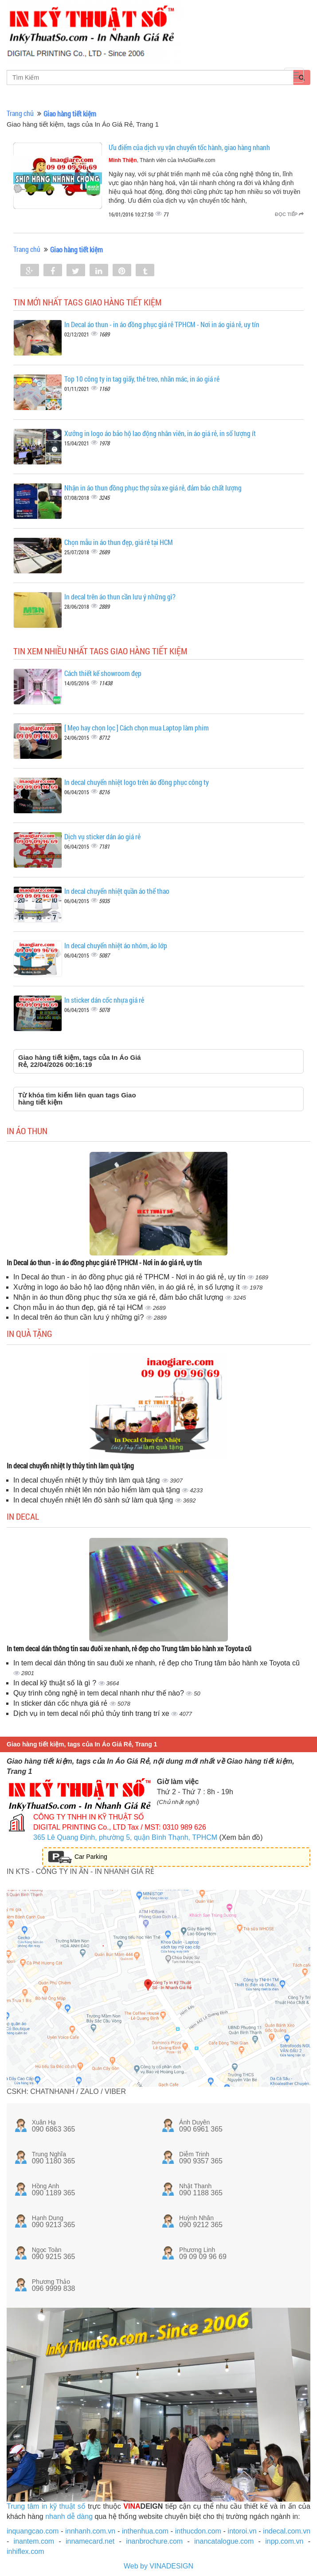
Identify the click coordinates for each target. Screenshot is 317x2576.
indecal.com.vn (286, 2531)
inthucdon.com (198, 2531)
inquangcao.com (33, 2531)
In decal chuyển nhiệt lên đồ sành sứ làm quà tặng (94, 1500)
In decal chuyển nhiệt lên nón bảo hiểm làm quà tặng (97, 1490)
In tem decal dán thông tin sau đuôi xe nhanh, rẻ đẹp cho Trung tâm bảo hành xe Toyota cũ (129, 1648)
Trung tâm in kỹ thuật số (46, 2506)
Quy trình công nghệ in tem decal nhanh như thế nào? (99, 1693)
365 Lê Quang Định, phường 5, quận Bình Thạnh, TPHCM (125, 1837)
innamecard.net (90, 2541)
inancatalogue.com (224, 2541)
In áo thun (27, 1130)
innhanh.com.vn (90, 2531)
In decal (23, 1516)
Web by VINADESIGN (158, 2566)
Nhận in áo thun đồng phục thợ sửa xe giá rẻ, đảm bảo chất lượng (153, 487)
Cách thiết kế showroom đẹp (102, 673)
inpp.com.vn (284, 2541)
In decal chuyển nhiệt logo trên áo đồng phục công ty (136, 782)
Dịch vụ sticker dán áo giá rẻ (102, 836)
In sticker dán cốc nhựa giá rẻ (104, 999)
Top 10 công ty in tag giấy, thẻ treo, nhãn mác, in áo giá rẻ (141, 378)
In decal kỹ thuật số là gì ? (55, 1683)
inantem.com (34, 2541)
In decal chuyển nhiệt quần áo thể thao (116, 891)
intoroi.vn (242, 2531)
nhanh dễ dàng (69, 2516)
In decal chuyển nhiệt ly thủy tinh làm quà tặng (70, 1465)
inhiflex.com (25, 2551)
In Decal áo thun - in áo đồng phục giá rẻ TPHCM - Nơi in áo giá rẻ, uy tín (161, 324)
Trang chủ (20, 113)
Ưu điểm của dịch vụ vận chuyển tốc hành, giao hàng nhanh (189, 147)
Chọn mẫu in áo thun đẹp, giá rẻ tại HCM (118, 542)
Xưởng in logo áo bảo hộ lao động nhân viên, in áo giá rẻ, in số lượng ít (160, 433)
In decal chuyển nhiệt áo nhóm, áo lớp (115, 945)
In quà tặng (29, 1333)
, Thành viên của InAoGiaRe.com (162, 160)
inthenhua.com (145, 2531)
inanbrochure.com (154, 2541)
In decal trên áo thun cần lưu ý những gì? (120, 596)
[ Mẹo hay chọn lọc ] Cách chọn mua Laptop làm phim (136, 727)
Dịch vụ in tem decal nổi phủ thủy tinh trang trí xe (92, 1713)
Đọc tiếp (289, 214)
